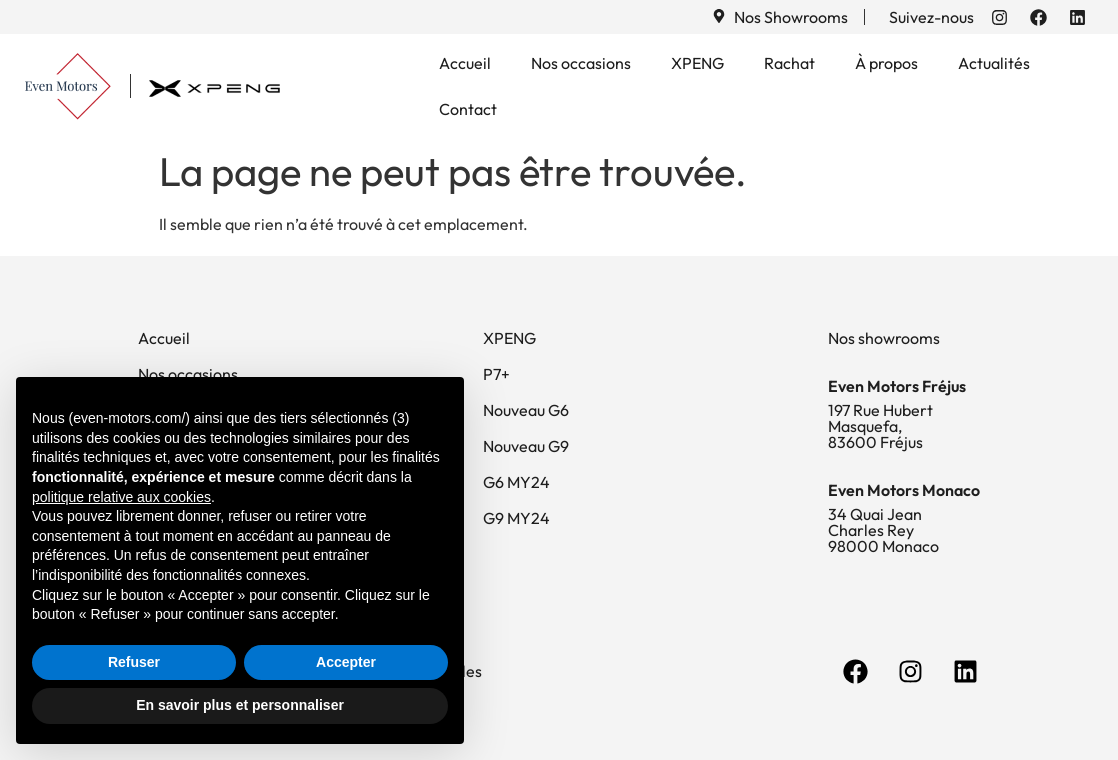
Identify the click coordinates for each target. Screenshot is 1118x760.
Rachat (789, 63)
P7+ (496, 374)
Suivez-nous (931, 17)
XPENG (697, 63)
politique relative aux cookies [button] (121, 497)
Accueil (465, 63)
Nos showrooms (884, 338)
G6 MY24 (516, 482)
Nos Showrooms (791, 17)
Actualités (994, 63)
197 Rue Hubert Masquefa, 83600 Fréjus (880, 426)
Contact (468, 109)
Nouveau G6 (526, 410)
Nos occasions (581, 63)
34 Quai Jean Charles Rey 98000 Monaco (883, 530)
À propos (886, 63)
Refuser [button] (134, 662)
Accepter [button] (346, 662)
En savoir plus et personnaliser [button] (240, 705)
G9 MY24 (516, 518)
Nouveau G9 (526, 446)
